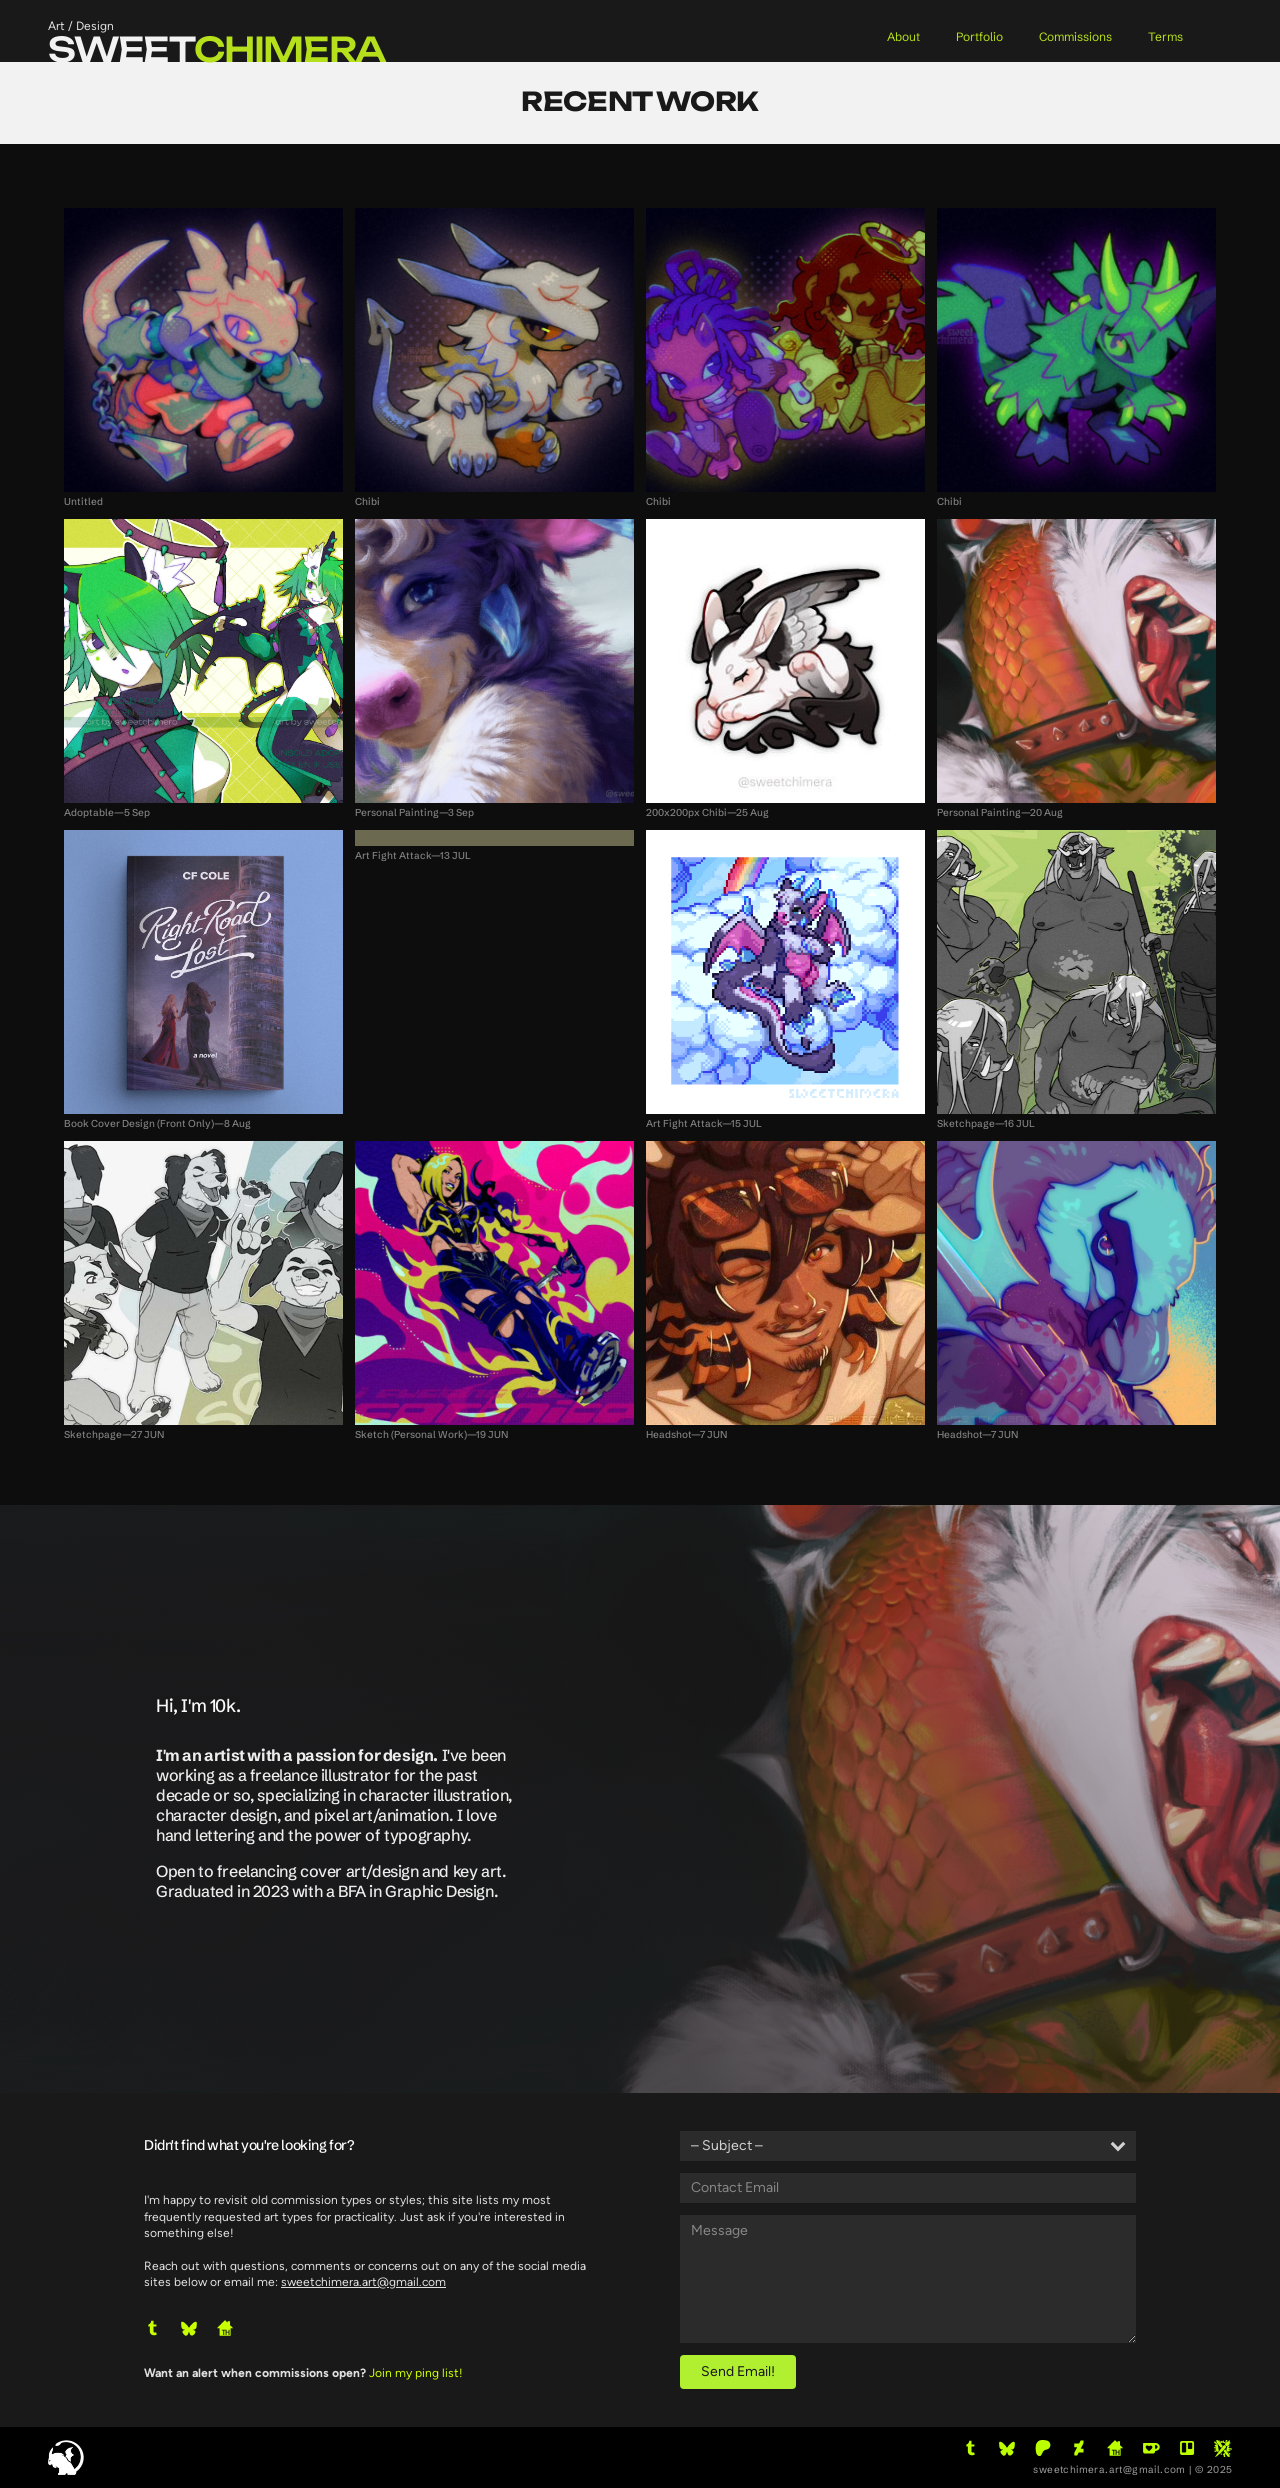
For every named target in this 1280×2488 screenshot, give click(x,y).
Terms (1165, 36)
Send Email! (738, 2371)
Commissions (1075, 36)
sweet (217, 49)
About (903, 36)
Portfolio (979, 36)
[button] (153, 2328)
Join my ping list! (416, 2373)
